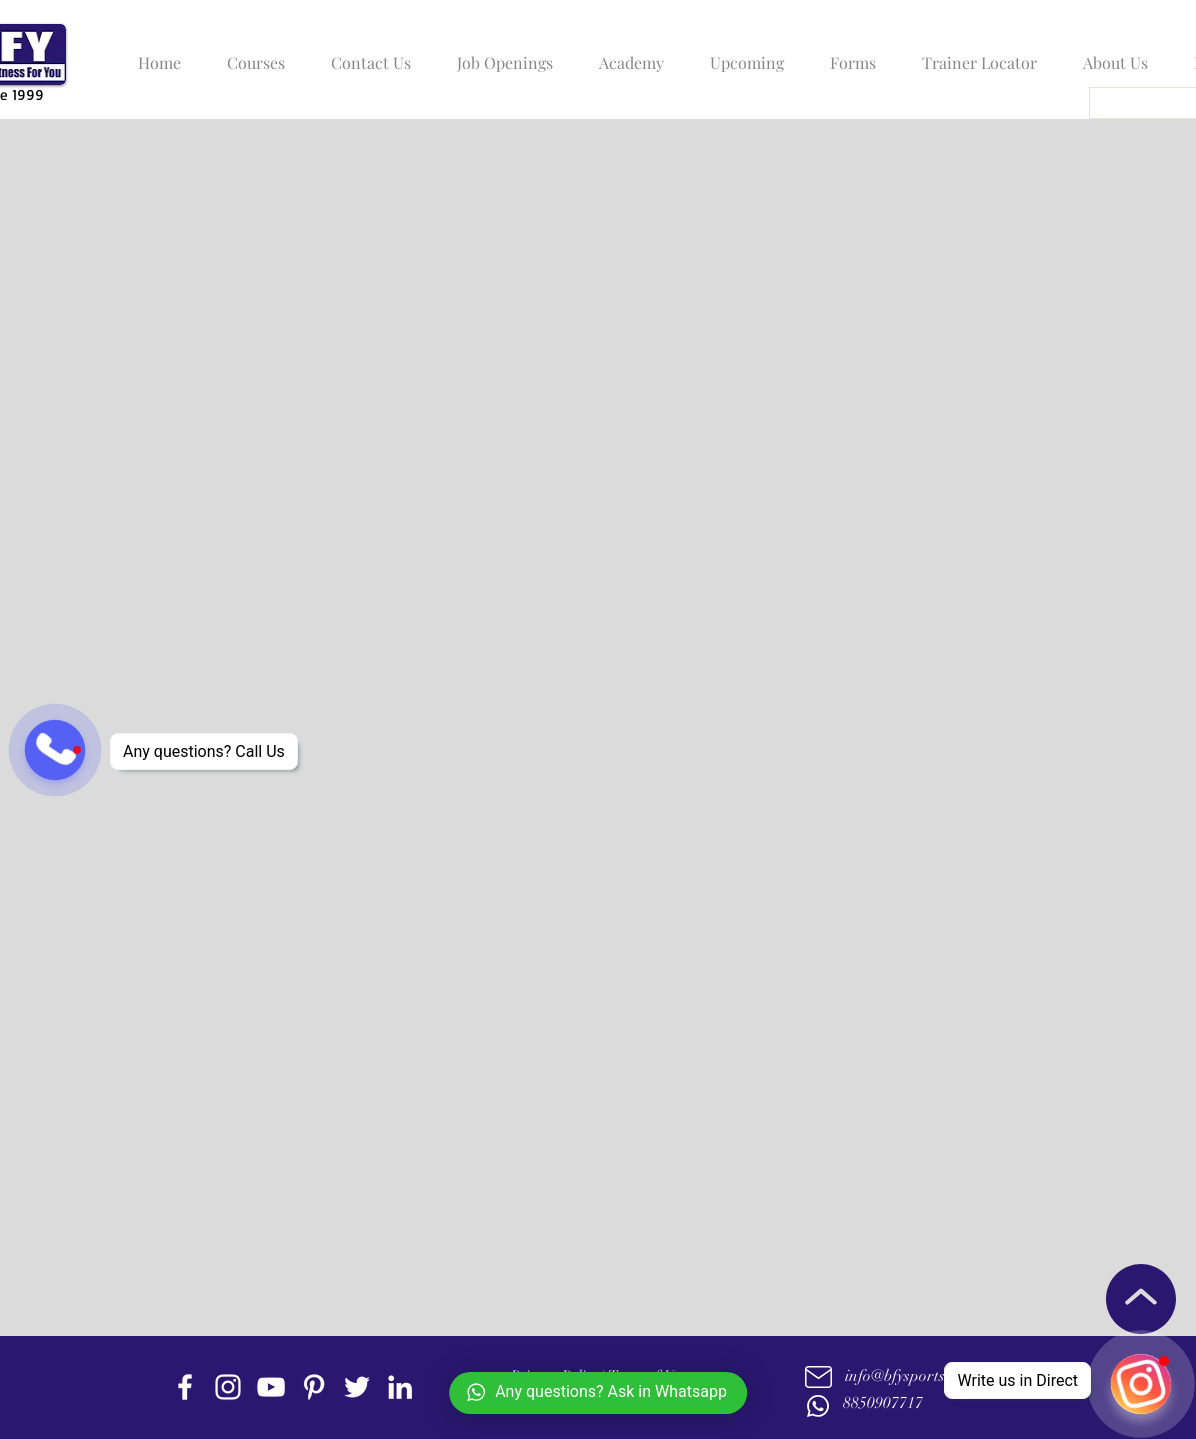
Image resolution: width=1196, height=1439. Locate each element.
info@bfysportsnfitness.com (936, 1376)
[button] (251, 54)
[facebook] (185, 1387)
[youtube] (271, 1387)
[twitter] (357, 1387)
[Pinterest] (314, 1387)
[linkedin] (400, 1387)
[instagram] (228, 1387)
